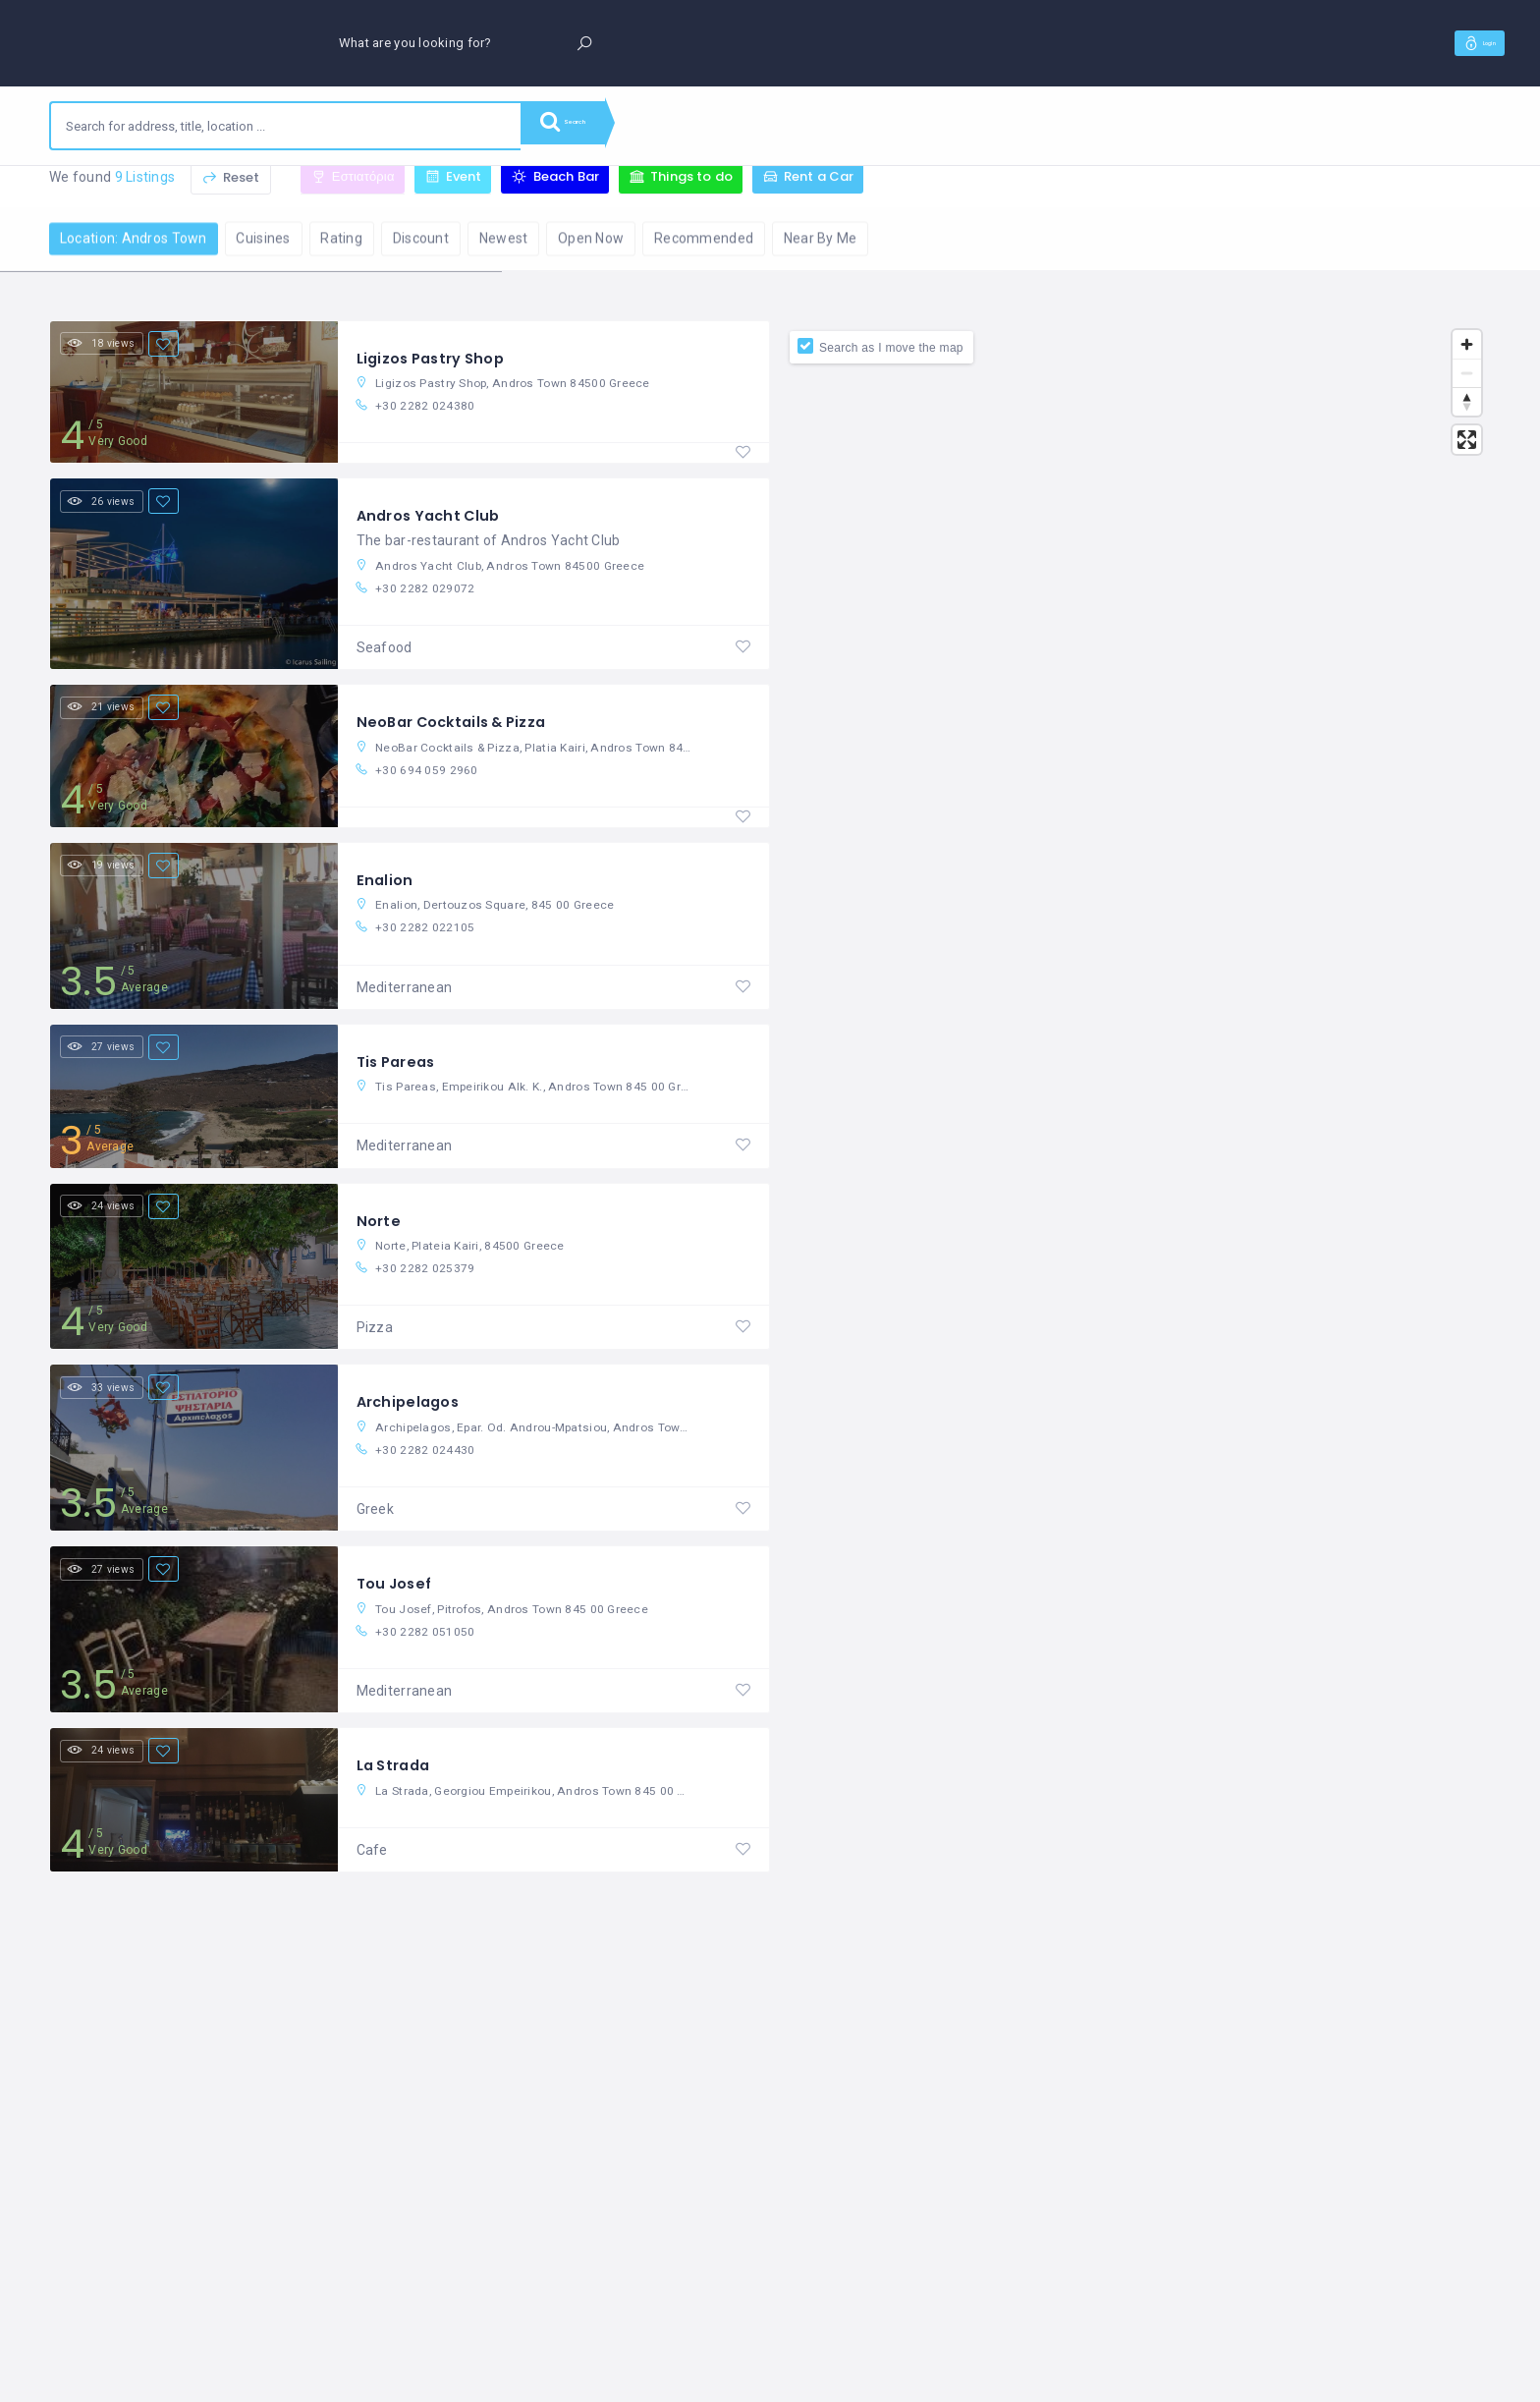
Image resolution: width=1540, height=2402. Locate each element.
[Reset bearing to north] (1467, 405)
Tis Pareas (400, 1082)
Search (579, 126)
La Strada (397, 1802)
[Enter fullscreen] (1467, 443)
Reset (230, 195)
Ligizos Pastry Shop (438, 362)
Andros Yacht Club (434, 524)
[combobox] (286, 125)
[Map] (1130, 1363)
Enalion (386, 896)
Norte (380, 1244)
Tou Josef (398, 1616)
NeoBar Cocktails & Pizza (461, 734)
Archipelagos (412, 1430)
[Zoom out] (1467, 377)
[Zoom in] (1467, 348)
